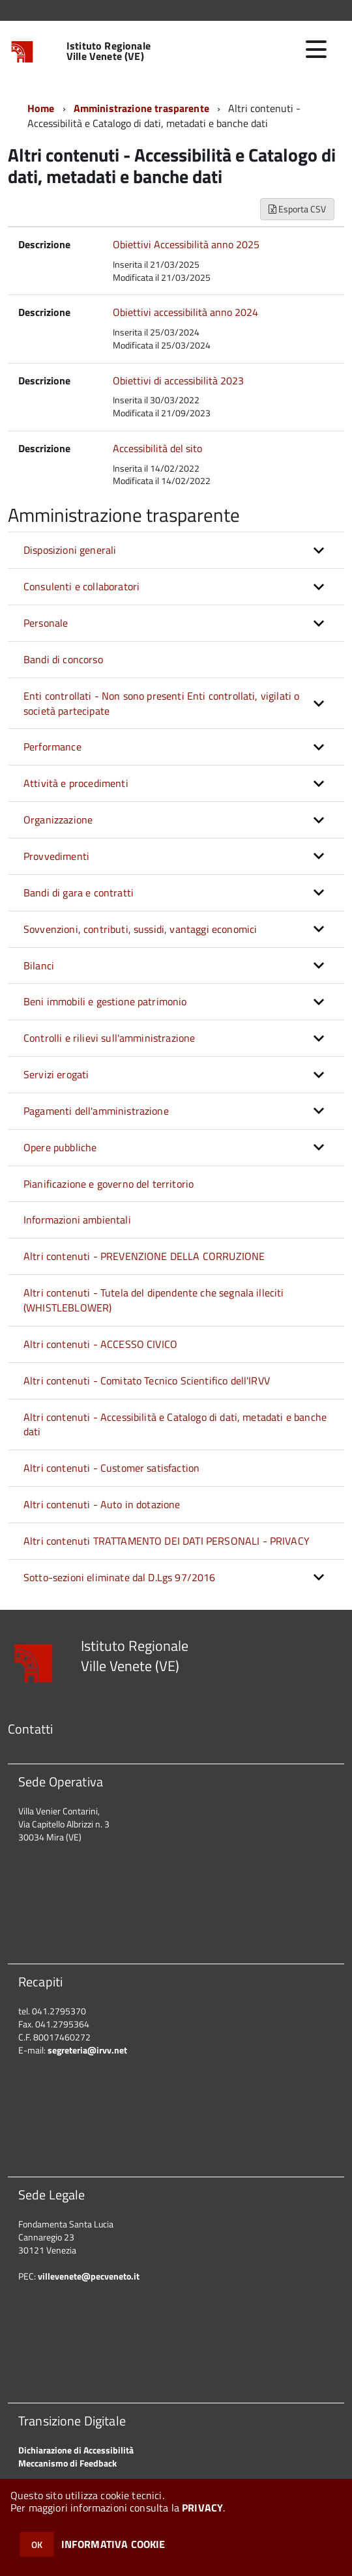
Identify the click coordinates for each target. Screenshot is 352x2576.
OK (36, 2544)
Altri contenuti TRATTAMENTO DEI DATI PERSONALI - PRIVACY (166, 1541)
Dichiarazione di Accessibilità (76, 2450)
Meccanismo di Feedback (67, 2463)
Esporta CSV (297, 209)
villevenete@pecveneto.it (88, 2276)
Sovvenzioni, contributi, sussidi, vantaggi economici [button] (140, 929)
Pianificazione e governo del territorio (108, 1184)
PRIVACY (202, 2507)
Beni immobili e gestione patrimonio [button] (105, 1001)
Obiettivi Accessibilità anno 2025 (186, 244)
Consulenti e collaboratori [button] (81, 586)
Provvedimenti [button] (56, 856)
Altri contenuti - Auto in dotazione (102, 1504)
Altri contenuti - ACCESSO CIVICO (100, 1344)
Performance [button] (52, 746)
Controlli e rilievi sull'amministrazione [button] (109, 1038)
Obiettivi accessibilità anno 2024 (185, 312)
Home (41, 108)
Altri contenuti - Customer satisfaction (111, 1468)
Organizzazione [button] (58, 819)
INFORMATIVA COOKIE (113, 2544)
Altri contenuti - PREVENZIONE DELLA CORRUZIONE (144, 1256)
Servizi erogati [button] (56, 1074)
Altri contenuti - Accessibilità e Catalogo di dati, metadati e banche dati (175, 1424)
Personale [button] (45, 623)
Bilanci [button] (38, 965)
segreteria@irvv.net (87, 2050)
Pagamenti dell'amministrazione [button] (96, 1111)
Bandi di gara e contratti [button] (78, 892)
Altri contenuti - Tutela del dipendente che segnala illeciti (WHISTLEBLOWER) (153, 1300)
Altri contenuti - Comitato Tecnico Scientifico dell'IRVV (146, 1380)
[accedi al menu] (316, 49)
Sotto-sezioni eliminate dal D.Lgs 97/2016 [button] (119, 1577)
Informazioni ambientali (77, 1219)
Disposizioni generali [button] (69, 550)
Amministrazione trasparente (141, 108)
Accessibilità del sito (157, 448)
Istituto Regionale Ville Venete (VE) (108, 50)
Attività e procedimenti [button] (75, 783)
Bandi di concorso (63, 659)
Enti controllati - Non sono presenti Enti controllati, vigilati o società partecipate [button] (161, 703)
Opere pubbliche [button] (59, 1147)
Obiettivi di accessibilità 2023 (178, 380)
